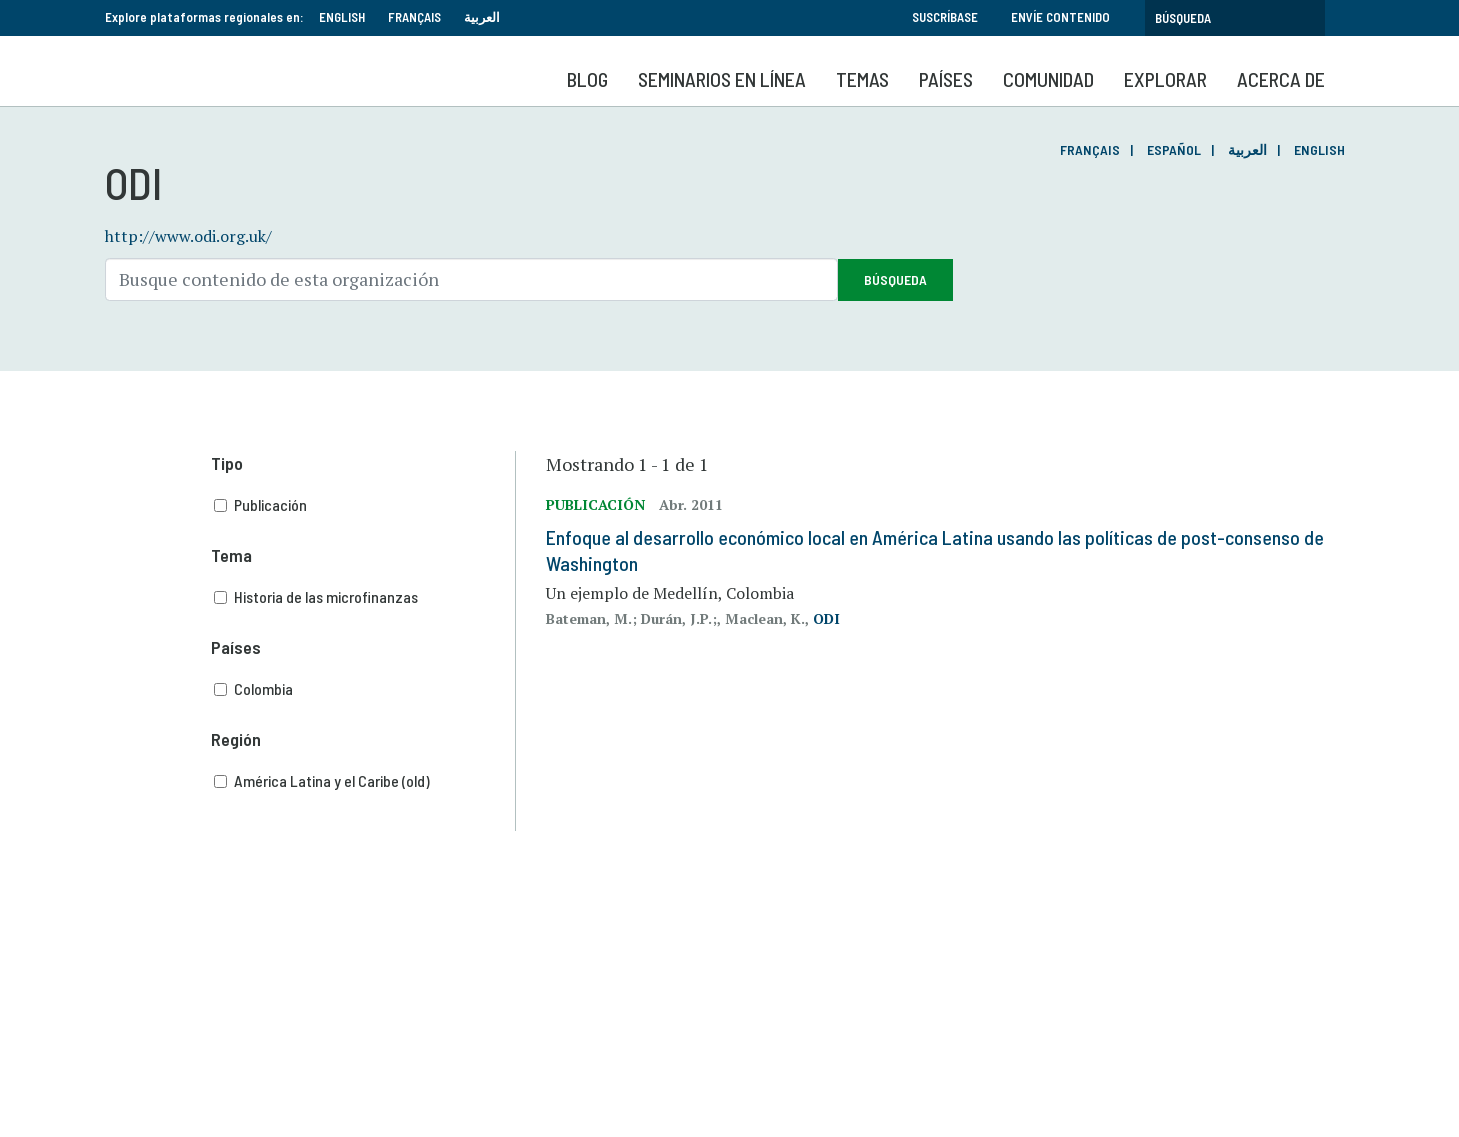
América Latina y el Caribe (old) (365, 781)
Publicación (365, 505)
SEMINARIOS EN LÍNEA (722, 79)
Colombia (365, 689)
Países (946, 79)
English (342, 17)
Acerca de (1281, 79)
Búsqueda (895, 279)
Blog (587, 79)
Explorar (1165, 79)
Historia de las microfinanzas (365, 597)
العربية (482, 17)
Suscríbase (945, 17)
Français (414, 17)
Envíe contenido (1060, 17)
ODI (826, 618)
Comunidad (1048, 79)
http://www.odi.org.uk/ (188, 236)
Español (1174, 149)
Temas (862, 79)
